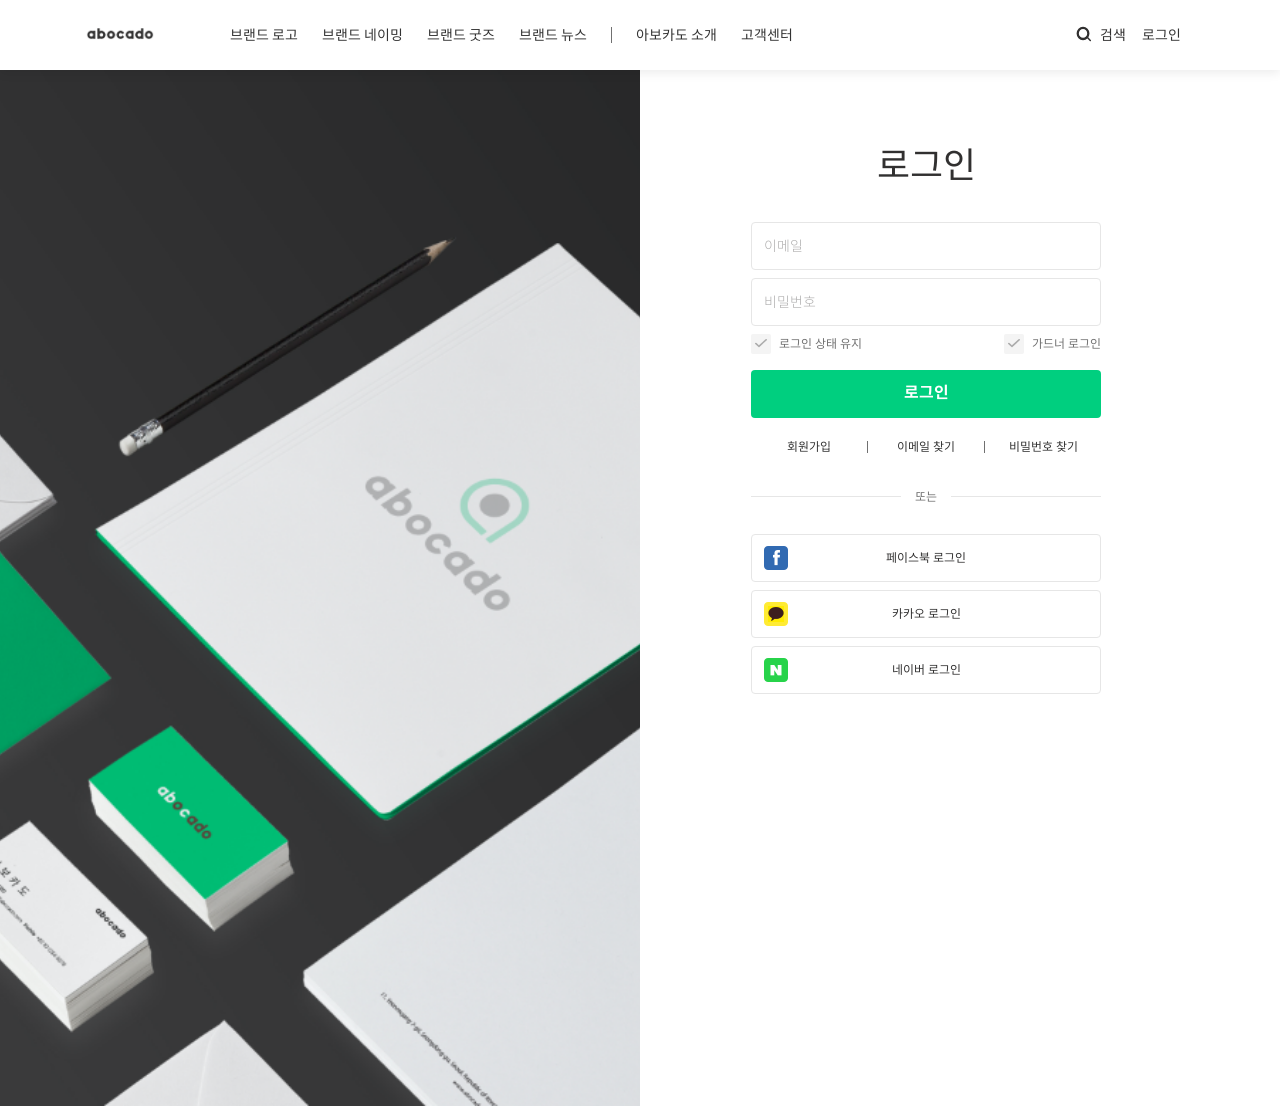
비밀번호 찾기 (1043, 446)
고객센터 (767, 35)
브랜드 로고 (264, 35)
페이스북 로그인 (926, 557)
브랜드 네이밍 (362, 35)
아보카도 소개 (676, 35)
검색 (1100, 34)
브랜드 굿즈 (461, 35)
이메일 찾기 (926, 446)
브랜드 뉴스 (553, 35)
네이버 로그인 (926, 669)
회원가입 (809, 446)
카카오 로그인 (926, 613)
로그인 (1161, 35)
